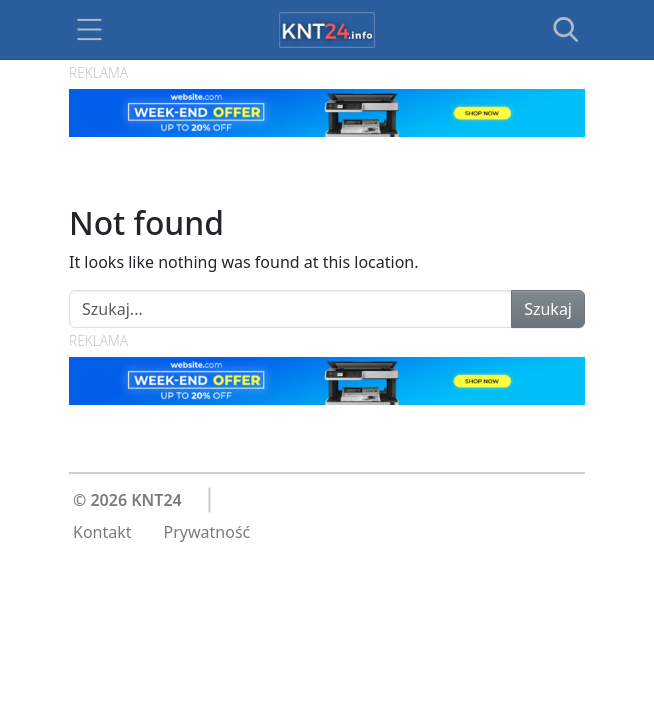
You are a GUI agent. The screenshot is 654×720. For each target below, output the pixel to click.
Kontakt (102, 532)
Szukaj (548, 309)
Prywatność (207, 532)
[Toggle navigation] (89, 30)
